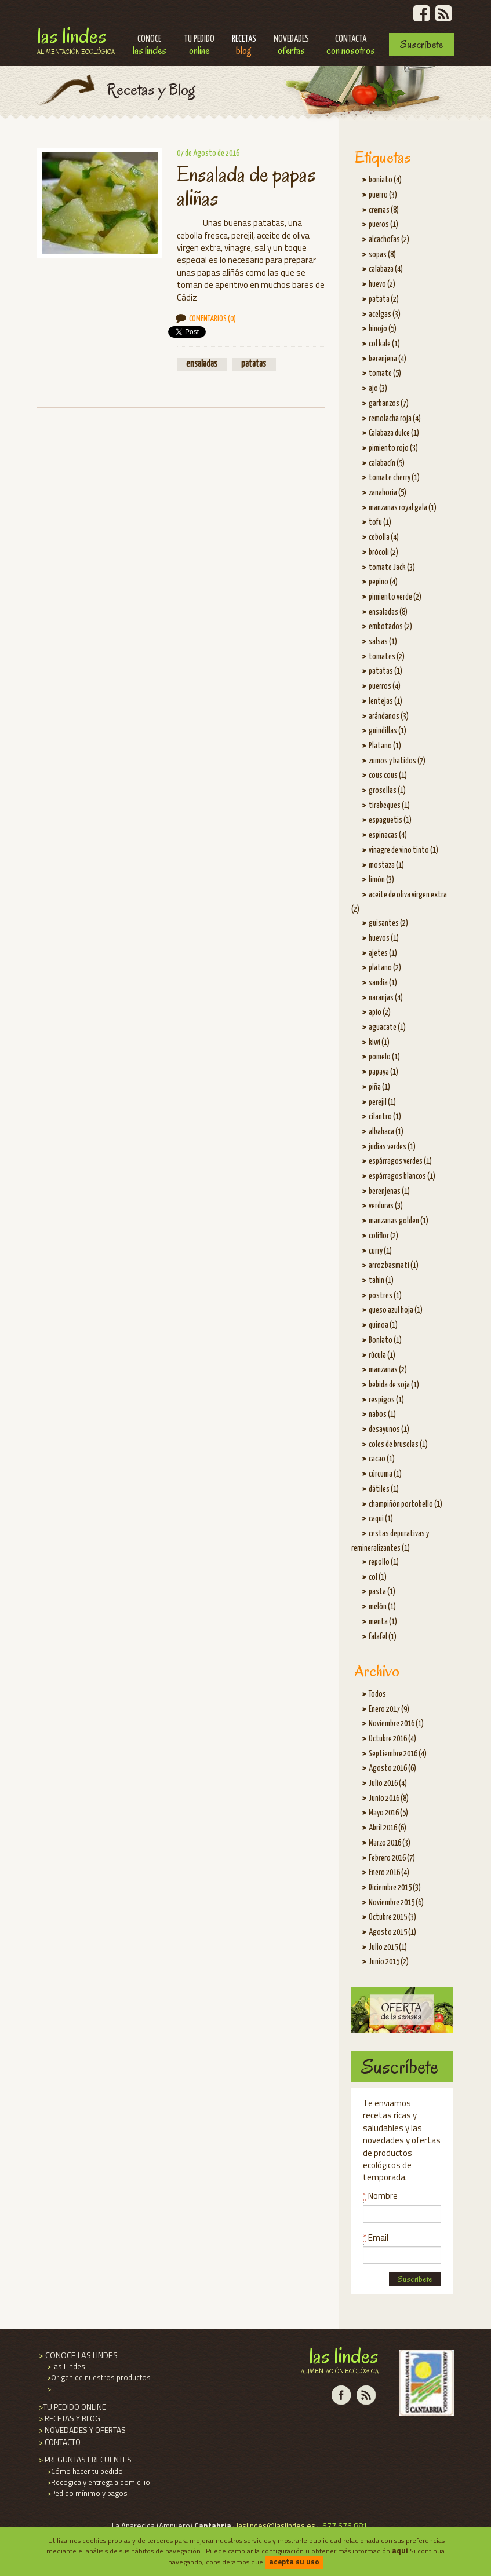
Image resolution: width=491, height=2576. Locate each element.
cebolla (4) (384, 538)
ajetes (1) (383, 953)
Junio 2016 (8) (389, 1799)
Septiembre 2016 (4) (398, 1754)
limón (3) (381, 880)
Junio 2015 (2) (389, 1962)
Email (375, 2237)
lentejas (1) (385, 701)
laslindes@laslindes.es (276, 2525)
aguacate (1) (387, 1028)
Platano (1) (385, 746)
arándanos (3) (389, 716)
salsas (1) (383, 642)
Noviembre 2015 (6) (396, 1903)
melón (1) (382, 1607)
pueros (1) (383, 225)
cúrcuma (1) (385, 1474)
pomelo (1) (384, 1057)
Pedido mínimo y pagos (86, 2493)
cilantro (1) (385, 1117)
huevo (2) (382, 284)
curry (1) (380, 1251)
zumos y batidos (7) (397, 761)
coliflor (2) (383, 1236)
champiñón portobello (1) (405, 1504)
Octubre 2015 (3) (392, 1917)
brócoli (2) (383, 553)
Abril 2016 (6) (387, 1828)
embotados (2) (390, 627)
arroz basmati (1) (394, 1266)
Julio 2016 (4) (388, 1784)
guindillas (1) (387, 731)
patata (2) (384, 299)
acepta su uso (294, 2561)
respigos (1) (386, 1400)
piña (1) (379, 1087)
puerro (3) (383, 195)
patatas (253, 364)
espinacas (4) (388, 835)
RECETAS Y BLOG (68, 2418)
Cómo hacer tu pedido (84, 2471)
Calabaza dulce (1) (394, 433)
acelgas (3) (385, 314)
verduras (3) (386, 1206)
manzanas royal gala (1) (403, 508)
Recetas (244, 46)
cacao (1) (382, 1459)
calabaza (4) (386, 269)
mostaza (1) (386, 865)
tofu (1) (380, 522)
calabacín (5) (387, 463)
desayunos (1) (389, 1430)
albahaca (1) (386, 1132)
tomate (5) (385, 374)
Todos (377, 1694)
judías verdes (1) (392, 1147)
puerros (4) (385, 686)
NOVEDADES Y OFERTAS (81, 2430)
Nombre (380, 2196)
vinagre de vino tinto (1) (403, 850)
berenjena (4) (387, 359)
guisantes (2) (388, 923)
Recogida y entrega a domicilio (97, 2482)
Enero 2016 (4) (389, 1873)
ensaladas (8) (388, 612)
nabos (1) (382, 1415)
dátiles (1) (384, 1489)
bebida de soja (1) (394, 1385)
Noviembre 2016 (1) (396, 1724)
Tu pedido (199, 46)
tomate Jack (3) (392, 568)
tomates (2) (387, 657)
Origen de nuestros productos (98, 2377)
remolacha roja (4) (395, 419)
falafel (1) (383, 1637)
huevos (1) (384, 938)
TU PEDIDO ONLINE (71, 2407)
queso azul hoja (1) (396, 1310)
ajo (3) (378, 389)
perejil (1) (382, 1102)
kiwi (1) (379, 1043)
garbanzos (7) (389, 404)
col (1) (378, 1577)
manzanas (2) (388, 1370)
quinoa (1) (383, 1325)
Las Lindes (76, 39)
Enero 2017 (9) (389, 1709)
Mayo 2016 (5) (388, 1813)
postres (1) (385, 1296)
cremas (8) (384, 210)
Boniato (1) (385, 1340)
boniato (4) (385, 180)
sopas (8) (382, 255)
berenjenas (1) (389, 1191)
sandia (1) (383, 983)
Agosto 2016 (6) (392, 1768)
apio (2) (380, 1013)
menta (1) (383, 1622)
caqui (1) (381, 1519)
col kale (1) (384, 344)
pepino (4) (383, 582)
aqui (400, 2550)
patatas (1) (385, 671)
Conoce (149, 46)
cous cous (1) (388, 776)
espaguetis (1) (390, 820)
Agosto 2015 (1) (392, 1932)
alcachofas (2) (389, 240)
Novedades (291, 46)
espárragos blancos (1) (402, 1176)
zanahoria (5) (387, 493)
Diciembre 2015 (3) (395, 1888)
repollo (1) (384, 1562)
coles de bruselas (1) (398, 1445)
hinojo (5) (383, 329)
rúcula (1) (382, 1355)
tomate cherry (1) (394, 478)
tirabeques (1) (389, 806)
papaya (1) (383, 1072)
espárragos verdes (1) (400, 1161)
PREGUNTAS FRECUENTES (84, 2459)
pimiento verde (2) (395, 597)
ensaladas (201, 364)
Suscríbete (421, 44)
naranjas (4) (386, 998)
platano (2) (385, 968)
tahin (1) (381, 1281)
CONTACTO (59, 2442)
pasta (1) (382, 1592)
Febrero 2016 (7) (392, 1858)
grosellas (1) (387, 791)
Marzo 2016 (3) (389, 1843)
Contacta (350, 46)
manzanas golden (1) (398, 1221)
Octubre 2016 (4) (392, 1739)
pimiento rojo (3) (393, 448)
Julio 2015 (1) (388, 1947)
